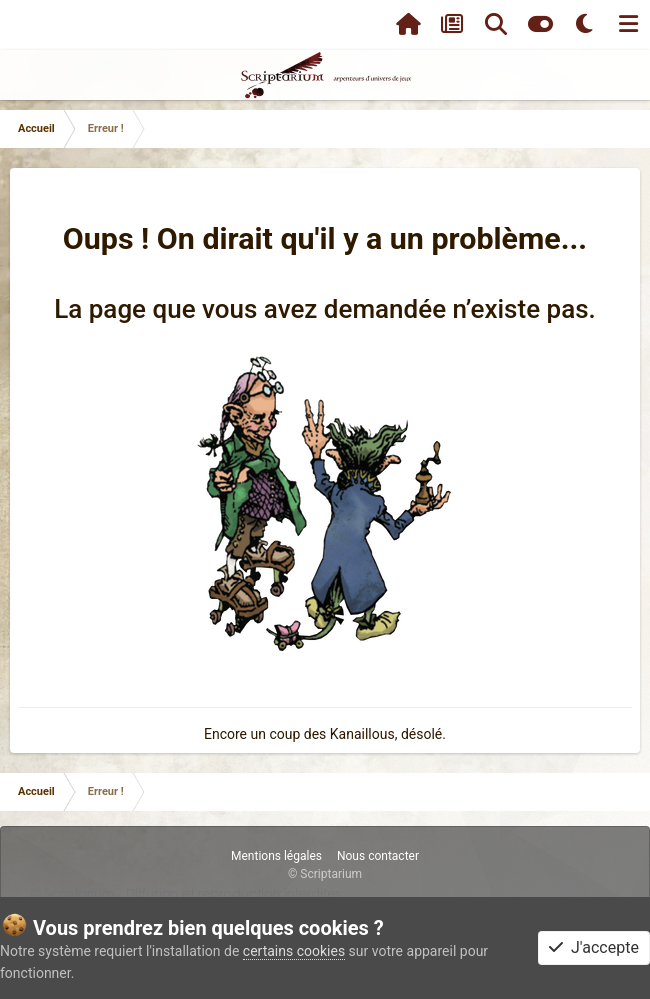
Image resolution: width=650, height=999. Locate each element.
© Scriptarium (325, 874)
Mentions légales (276, 856)
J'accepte (594, 947)
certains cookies (294, 951)
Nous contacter (378, 856)
